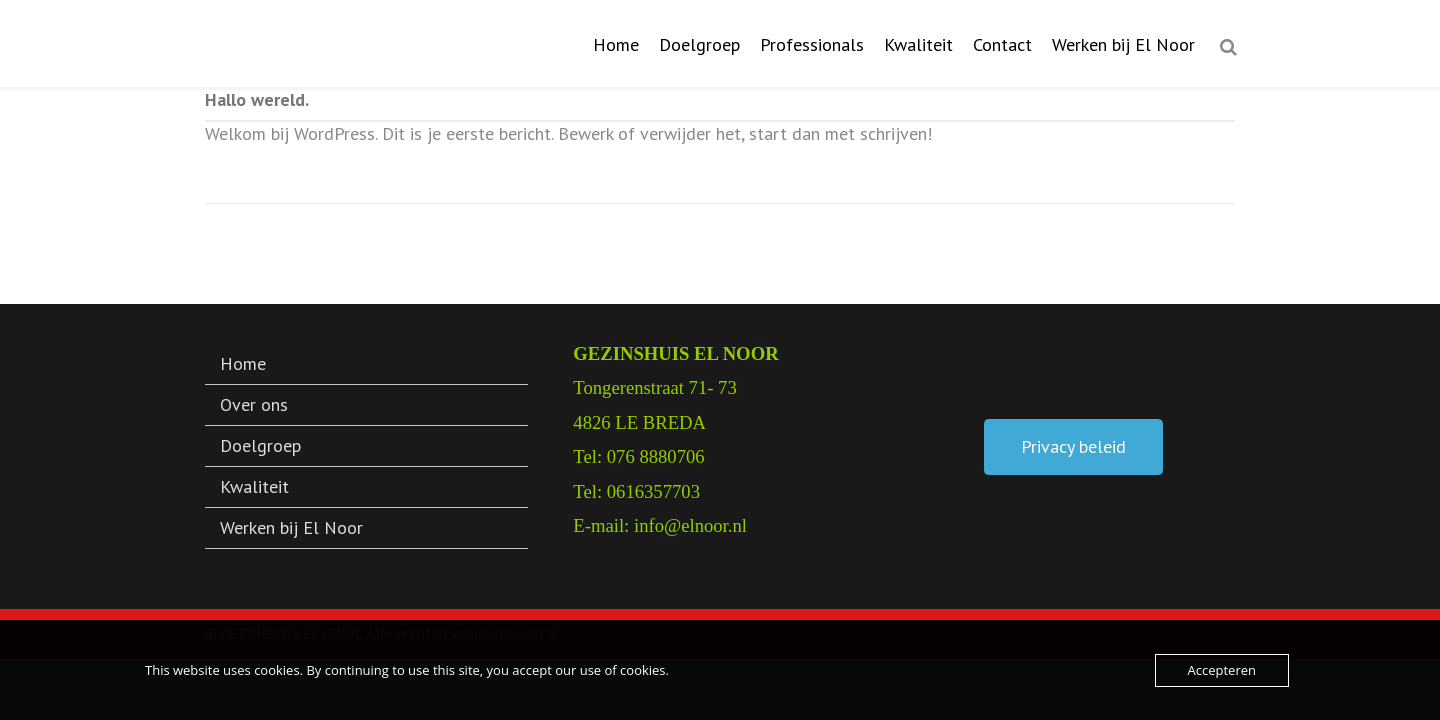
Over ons (254, 404)
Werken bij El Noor (1123, 44)
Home (616, 44)
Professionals (812, 44)
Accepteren (1222, 670)
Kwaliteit (918, 44)
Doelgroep (699, 44)
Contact (1002, 44)
